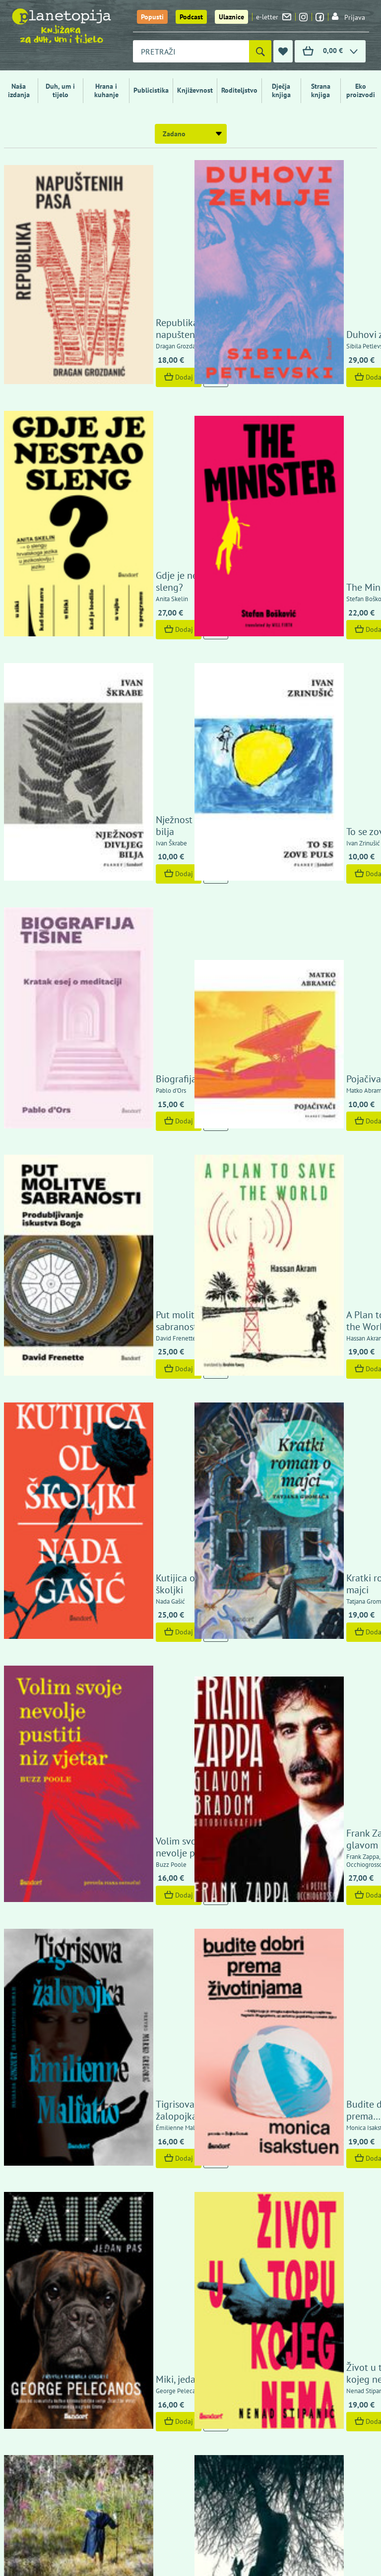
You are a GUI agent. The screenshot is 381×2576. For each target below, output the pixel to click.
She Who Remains (119, 1511)
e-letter (273, 16)
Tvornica (289, 1779)
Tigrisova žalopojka (122, 1121)
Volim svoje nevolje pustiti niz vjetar (122, 981)
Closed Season (302, 1383)
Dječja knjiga (281, 90)
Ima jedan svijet (114, 1907)
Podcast (191, 16)
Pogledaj (103, 1553)
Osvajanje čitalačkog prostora (315, 2029)
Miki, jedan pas (112, 1254)
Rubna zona (296, 1511)
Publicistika (151, 90)
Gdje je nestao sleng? (126, 341)
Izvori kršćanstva (116, 2035)
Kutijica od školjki (118, 852)
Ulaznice (231, 16)
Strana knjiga (320, 90)
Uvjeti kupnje (274, 2228)
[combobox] (191, 51)
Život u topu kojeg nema (324, 1254)
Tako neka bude (305, 1907)
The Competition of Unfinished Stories (121, 1377)
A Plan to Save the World (324, 719)
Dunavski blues (304, 1644)
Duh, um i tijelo (60, 90)
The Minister (298, 341)
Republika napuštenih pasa (127, 206)
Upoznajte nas (275, 2276)
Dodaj (104, 254)
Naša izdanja (19, 90)
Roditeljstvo (239, 90)
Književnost (195, 90)
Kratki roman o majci (315, 852)
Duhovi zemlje (302, 212)
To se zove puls (303, 465)
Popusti (152, 16)
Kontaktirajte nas (341, 2276)
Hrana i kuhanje (106, 90)
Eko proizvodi (360, 90)
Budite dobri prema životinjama (313, 1115)
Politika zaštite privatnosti (293, 2239)
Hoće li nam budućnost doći (130, 1638)
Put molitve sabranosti (128, 719)
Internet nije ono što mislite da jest (124, 1773)
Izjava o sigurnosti (282, 2216)
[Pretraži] (260, 51)
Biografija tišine (114, 592)
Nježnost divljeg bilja (125, 465)
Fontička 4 (28, 2419)
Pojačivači (293, 592)
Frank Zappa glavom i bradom (317, 981)
